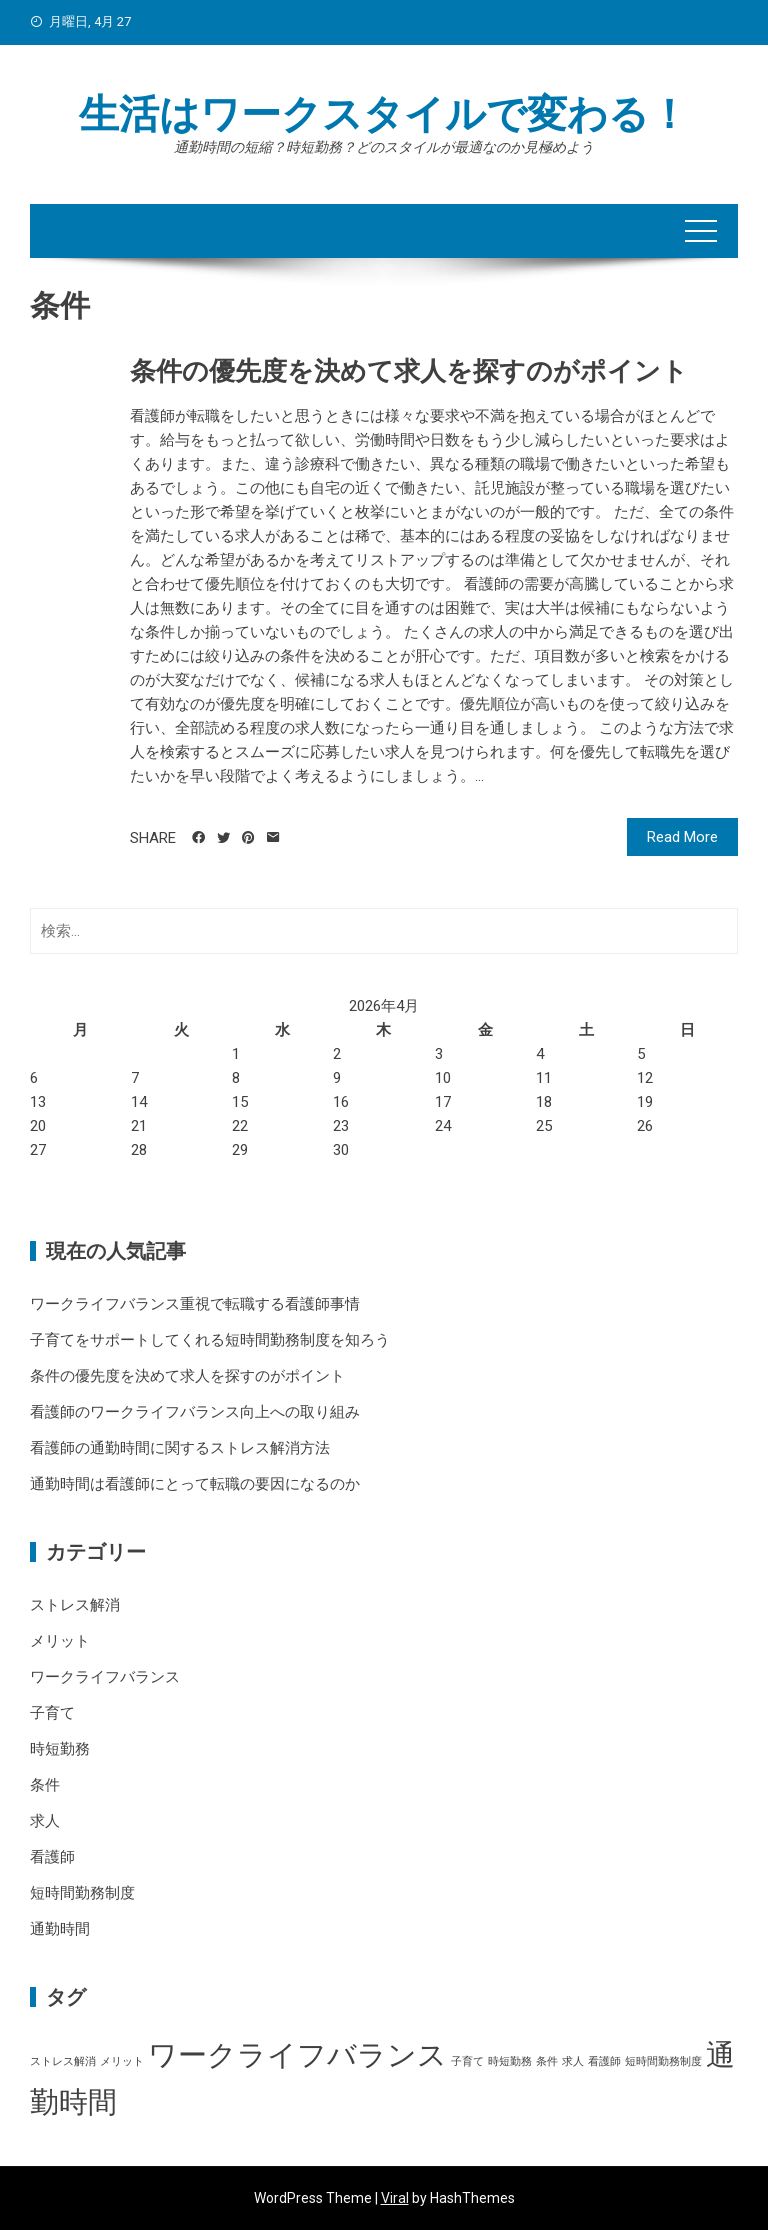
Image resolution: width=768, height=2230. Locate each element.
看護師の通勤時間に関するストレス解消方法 (180, 1448)
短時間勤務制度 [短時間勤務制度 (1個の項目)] (663, 2061)
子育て (52, 1713)
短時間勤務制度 (82, 1893)
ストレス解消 (75, 1605)
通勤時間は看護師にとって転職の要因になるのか (195, 1484)
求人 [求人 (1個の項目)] (573, 2061)
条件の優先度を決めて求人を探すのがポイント (409, 371)
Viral (395, 2198)
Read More (682, 837)
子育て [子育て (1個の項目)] (467, 2061)
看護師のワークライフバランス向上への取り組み (195, 1412)
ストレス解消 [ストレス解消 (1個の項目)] (63, 2061)
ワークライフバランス (105, 1677)
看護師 (52, 1857)
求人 (45, 1821)
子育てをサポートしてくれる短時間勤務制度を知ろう (210, 1340)
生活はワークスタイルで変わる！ (384, 114)
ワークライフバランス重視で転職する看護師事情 (195, 1304)
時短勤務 (60, 1749)
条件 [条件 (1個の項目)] (547, 2061)
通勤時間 (60, 1929)
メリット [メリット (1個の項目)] (122, 2061)
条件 (45, 1785)
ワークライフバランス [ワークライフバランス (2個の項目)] (297, 2055)
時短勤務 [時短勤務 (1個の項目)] (510, 2061)
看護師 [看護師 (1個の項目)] (604, 2061)
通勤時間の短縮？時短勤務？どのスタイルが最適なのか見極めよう (384, 147)
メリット (60, 1641)
